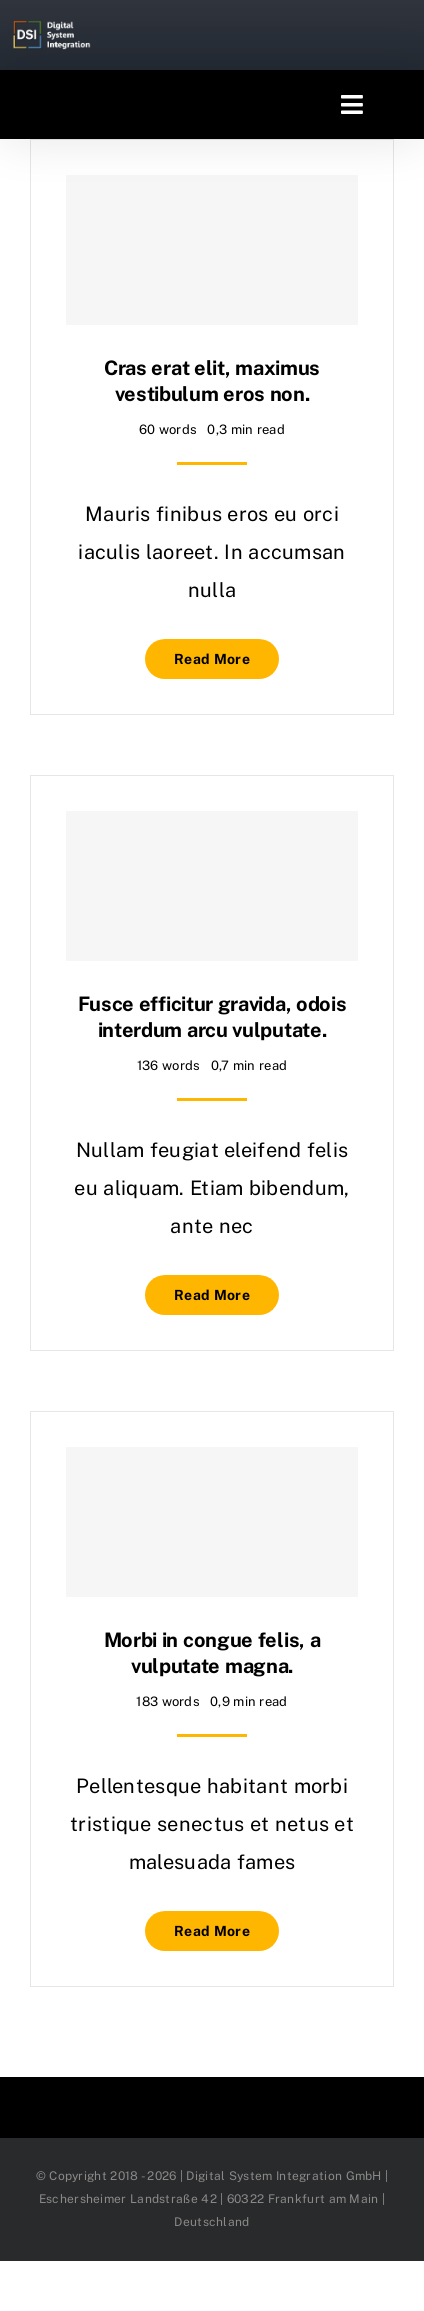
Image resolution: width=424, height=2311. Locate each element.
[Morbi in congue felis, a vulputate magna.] (212, 1522)
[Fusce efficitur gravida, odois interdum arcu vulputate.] (212, 886)
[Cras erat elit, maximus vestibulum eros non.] (212, 250)
